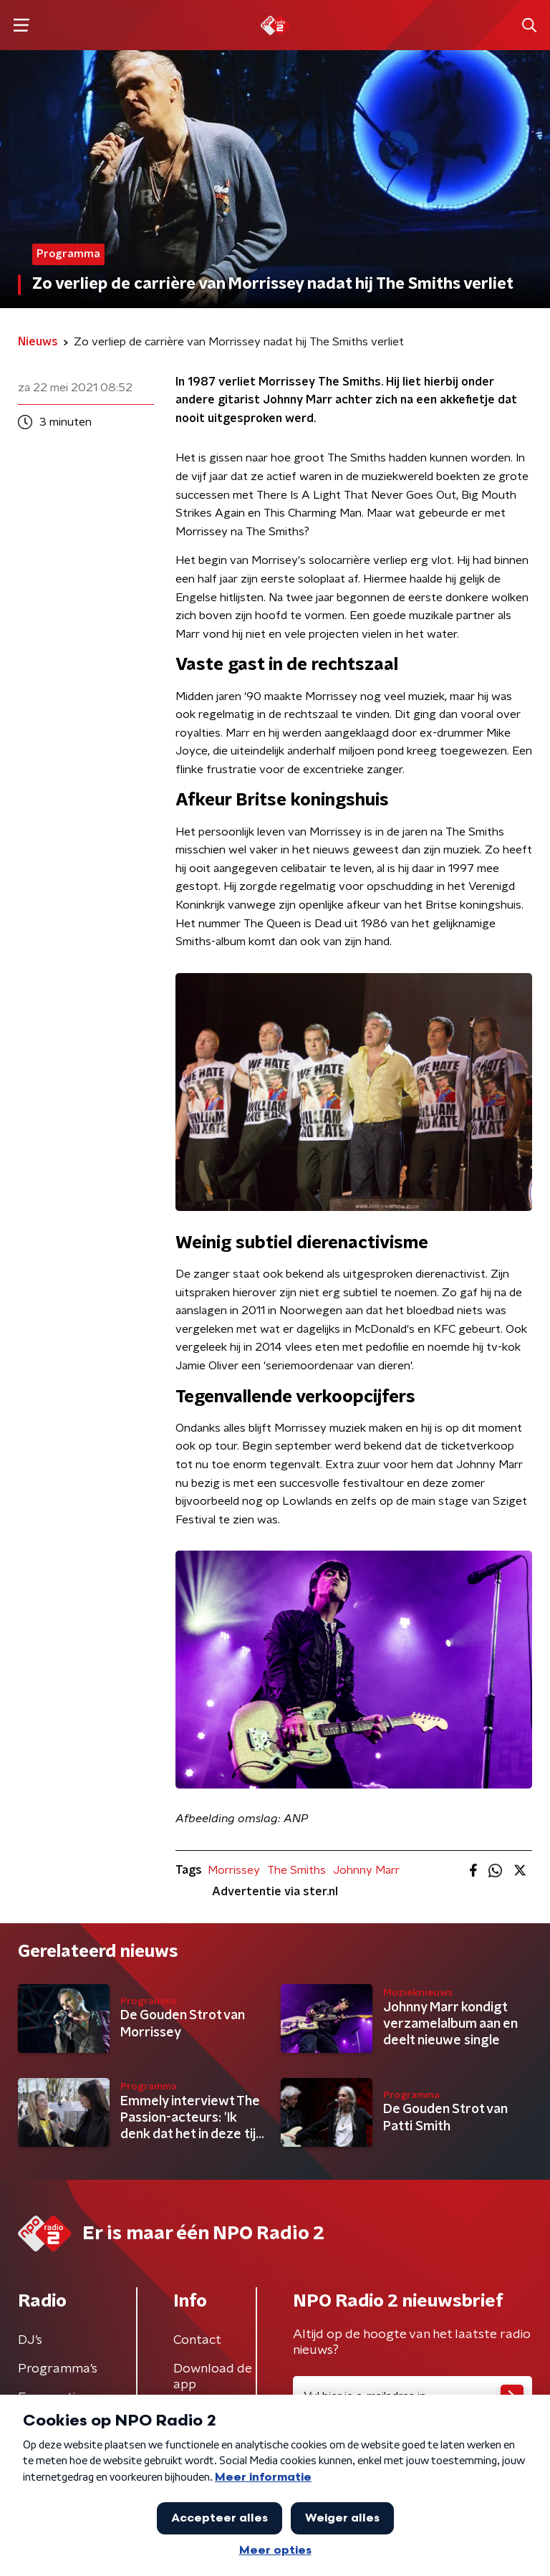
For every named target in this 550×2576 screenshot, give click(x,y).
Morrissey (234, 1870)
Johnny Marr (366, 1870)
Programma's (57, 2368)
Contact (197, 2340)
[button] (21, 25)
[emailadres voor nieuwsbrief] (412, 2396)
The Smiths (296, 1870)
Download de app (212, 2376)
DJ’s (30, 2340)
